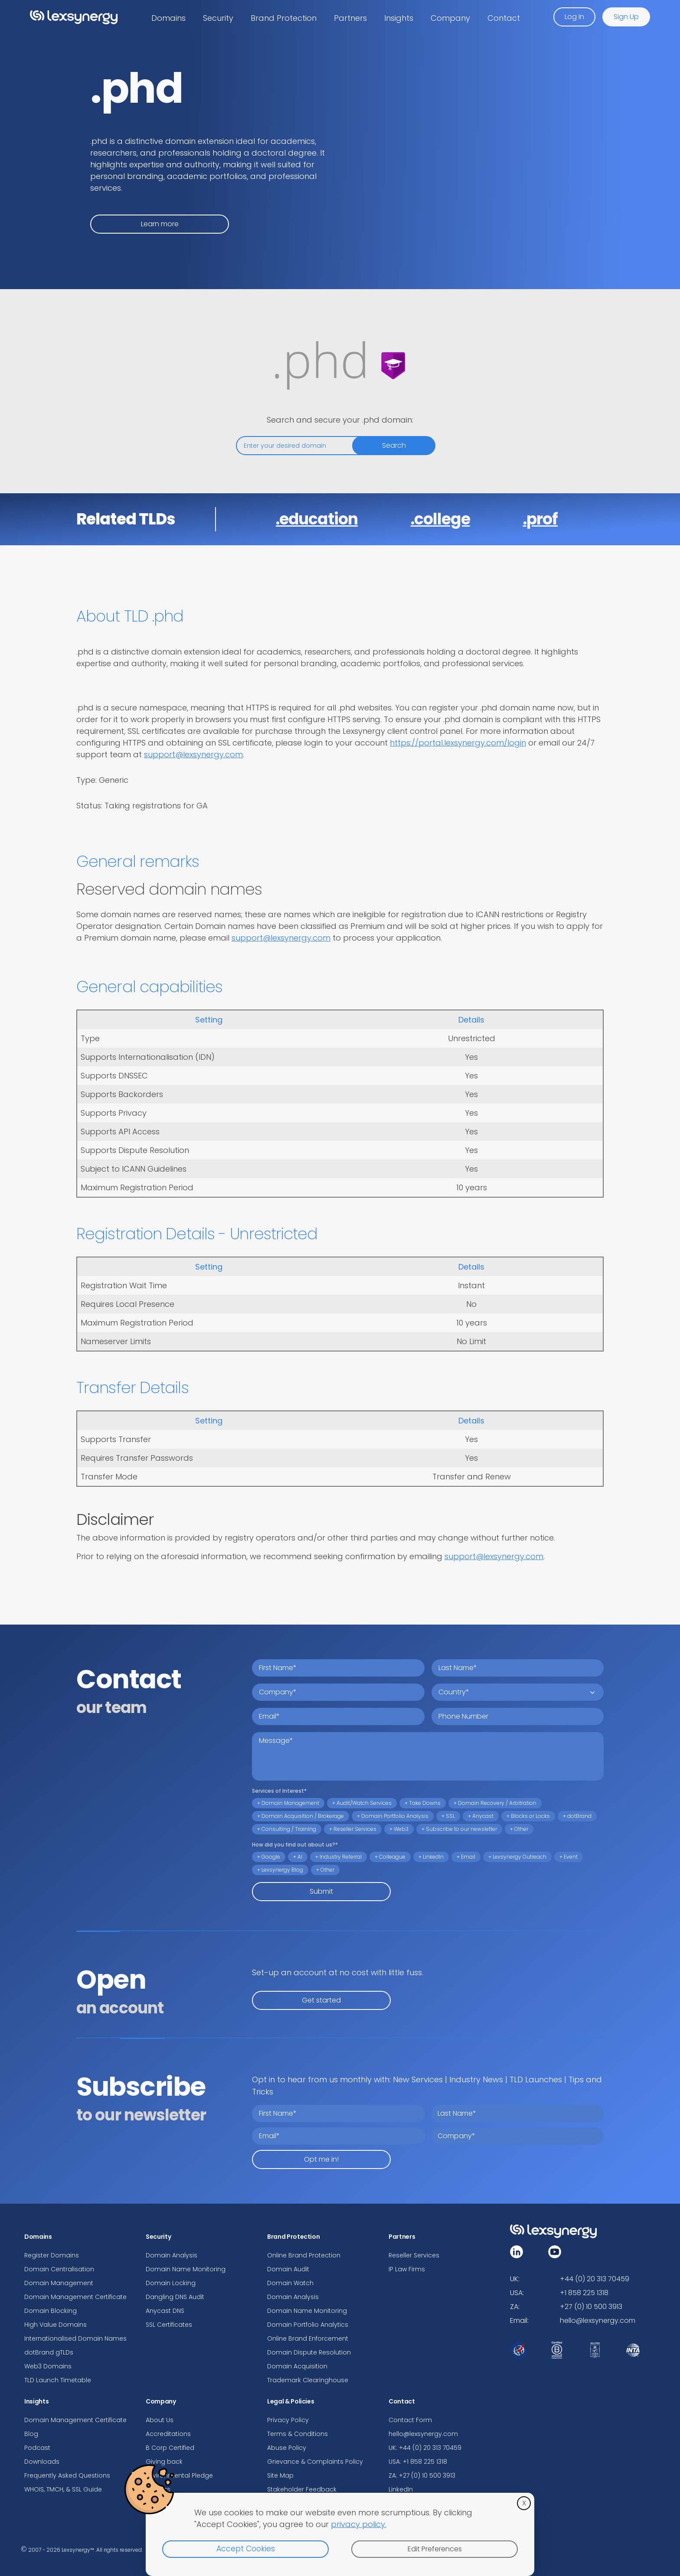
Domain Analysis (171, 2255)
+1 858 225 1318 (584, 2293)
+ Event (568, 1856)
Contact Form (410, 2420)
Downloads (41, 2461)
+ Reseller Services (352, 1829)
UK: (515, 2279)
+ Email (466, 1856)
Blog (31, 2433)
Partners (350, 18)
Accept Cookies (245, 2548)
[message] (428, 1756)
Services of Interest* (279, 1791)
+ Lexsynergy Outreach (517, 1856)
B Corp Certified (170, 2447)
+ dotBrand (577, 1816)
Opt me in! (321, 2159)
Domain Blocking (50, 2310)
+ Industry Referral (338, 1856)
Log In (574, 17)
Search (394, 445)
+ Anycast (481, 1816)
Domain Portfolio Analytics (307, 2324)
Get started (321, 2000)
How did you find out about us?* (295, 1844)
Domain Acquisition (297, 2366)
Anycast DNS (165, 2310)
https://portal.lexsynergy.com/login (458, 742)
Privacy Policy (288, 2420)
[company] (517, 2136)
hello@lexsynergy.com (423, 2433)
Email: (519, 2320)
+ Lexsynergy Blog (280, 1869)
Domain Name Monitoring (186, 2269)
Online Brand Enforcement (307, 2338)
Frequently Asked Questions (67, 2475)
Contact (503, 18)
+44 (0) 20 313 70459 (594, 2279)
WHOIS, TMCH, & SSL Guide (63, 2489)
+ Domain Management (288, 1803)
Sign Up (626, 17)
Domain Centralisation (59, 2269)
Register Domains (51, 2255)
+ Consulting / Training (286, 1829)
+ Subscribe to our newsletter (459, 1829)
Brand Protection (284, 18)
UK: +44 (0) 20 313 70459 (425, 2447)
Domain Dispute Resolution (309, 2352)
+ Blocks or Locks (528, 1816)
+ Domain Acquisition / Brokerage (300, 1816)
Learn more (160, 224)
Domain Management (58, 2283)
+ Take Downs (423, 1803)
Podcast (37, 2447)
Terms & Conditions (297, 2433)
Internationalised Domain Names (75, 2338)
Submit (321, 1891)
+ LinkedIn (431, 1856)
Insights (398, 18)
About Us (159, 2420)
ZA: (515, 2307)
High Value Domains (55, 2324)
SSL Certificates (169, 2324)
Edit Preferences (435, 2549)
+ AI (297, 1856)
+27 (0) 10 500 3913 (591, 2307)
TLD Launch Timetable (57, 2380)
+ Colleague (390, 1856)
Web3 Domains (48, 2366)
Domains (168, 18)
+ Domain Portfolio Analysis (392, 1816)
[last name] (518, 1668)
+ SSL (448, 1816)
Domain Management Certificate (75, 2297)
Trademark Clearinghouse (307, 2380)
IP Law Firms (407, 2269)
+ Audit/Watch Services (362, 1803)
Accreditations (168, 2433)
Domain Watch (290, 2283)
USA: (517, 2293)
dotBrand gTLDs (48, 2352)
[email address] (338, 1716)
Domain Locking (171, 2283)
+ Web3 (399, 1829)
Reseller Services (414, 2255)
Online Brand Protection (303, 2255)
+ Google (268, 1856)
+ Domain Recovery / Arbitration (495, 1803)
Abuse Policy (286, 2447)
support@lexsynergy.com (193, 754)
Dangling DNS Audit (175, 2297)
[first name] (338, 1668)
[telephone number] (518, 1716)
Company (450, 18)
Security (218, 18)
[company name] (338, 1692)
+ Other (519, 1829)
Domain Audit (288, 2269)
